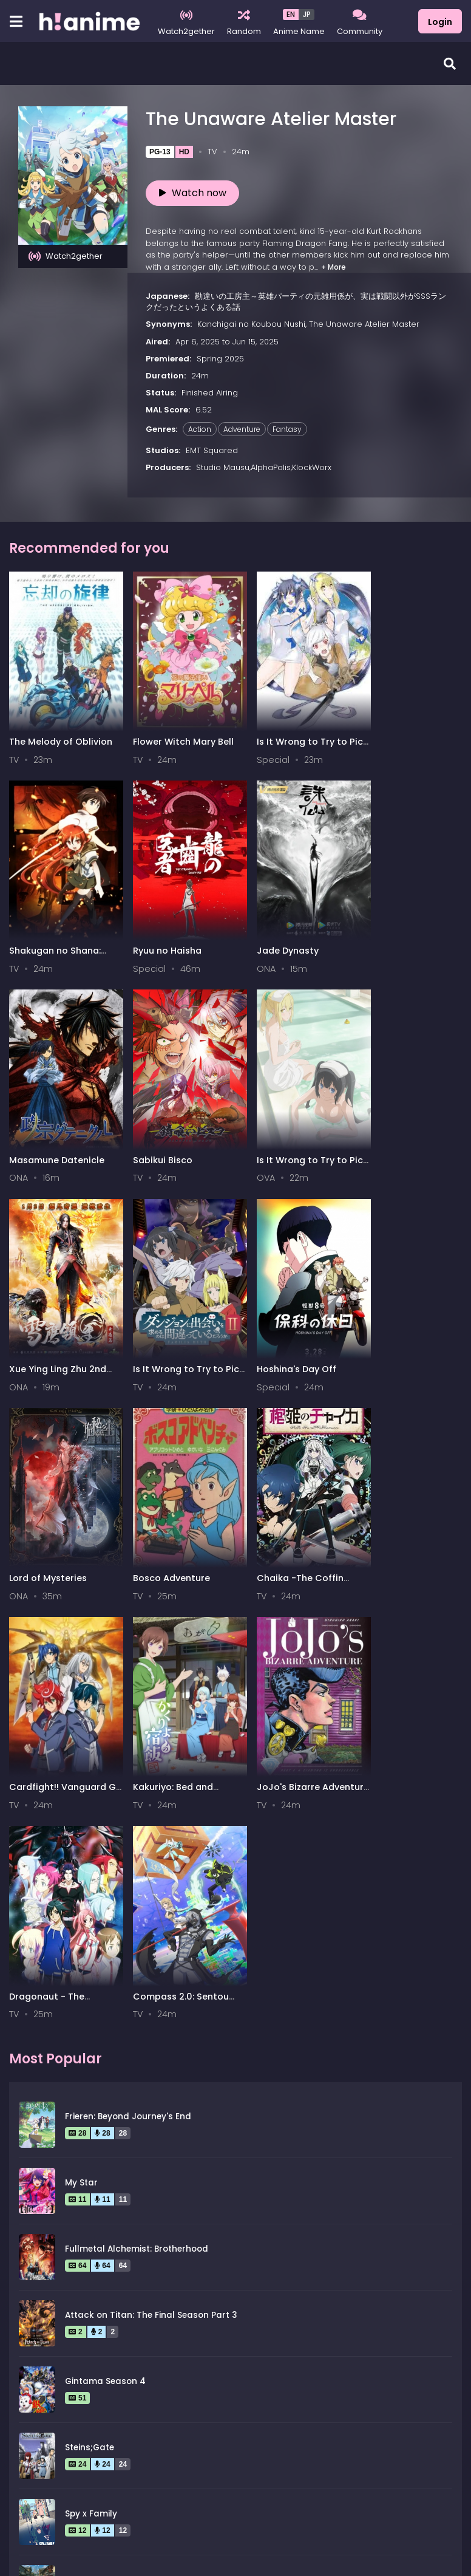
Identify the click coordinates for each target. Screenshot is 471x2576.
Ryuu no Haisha (43, 928)
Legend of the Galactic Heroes (130, 2237)
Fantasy (287, 429)
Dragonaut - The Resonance (278, 1527)
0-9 (81, 2424)
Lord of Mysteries (48, 1323)
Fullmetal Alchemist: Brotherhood (136, 1773)
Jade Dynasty (156, 928)
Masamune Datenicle (288, 928)
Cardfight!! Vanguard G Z (404, 1329)
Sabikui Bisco (386, 928)
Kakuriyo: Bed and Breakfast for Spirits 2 (59, 1527)
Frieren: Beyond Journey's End (128, 1641)
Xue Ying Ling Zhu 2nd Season (173, 1131)
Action (199, 429)
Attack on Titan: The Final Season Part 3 (151, 1839)
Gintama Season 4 (105, 1906)
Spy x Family (91, 2038)
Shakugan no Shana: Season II (402, 736)
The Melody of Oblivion (60, 730)
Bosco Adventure (163, 1323)
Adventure (241, 429)
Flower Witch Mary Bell (175, 730)
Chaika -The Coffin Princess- (283, 1329)
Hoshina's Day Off (396, 1125)
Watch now (192, 193)
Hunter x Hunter (98, 2170)
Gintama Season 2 (105, 2104)
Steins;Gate (89, 1972)
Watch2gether (66, 256)
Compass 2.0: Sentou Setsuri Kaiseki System (407, 1527)
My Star (81, 1707)
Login (440, 22)
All (22, 2424)
